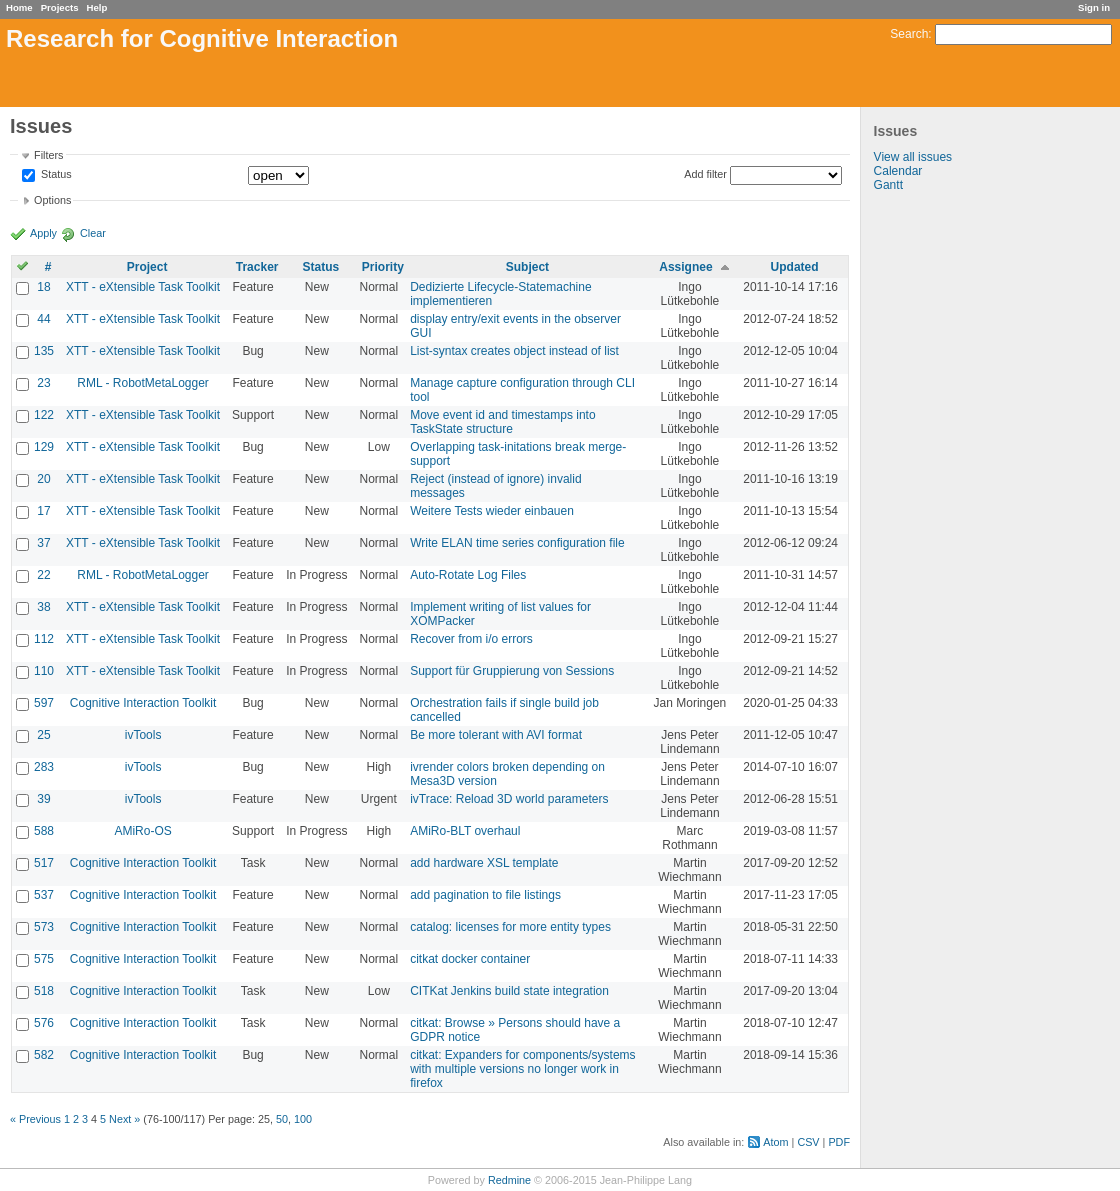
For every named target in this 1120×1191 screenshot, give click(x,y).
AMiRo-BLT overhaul (465, 831)
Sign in (1094, 7)
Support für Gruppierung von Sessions (512, 671)
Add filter (705, 174)
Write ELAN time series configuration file (517, 543)
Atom (775, 1142)
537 (44, 895)
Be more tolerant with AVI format (496, 735)
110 (44, 671)
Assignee (685, 267)
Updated (795, 267)
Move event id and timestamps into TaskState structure (502, 422)
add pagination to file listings (485, 895)
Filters (48, 155)
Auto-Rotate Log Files (468, 575)
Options (52, 200)
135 (44, 351)
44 (43, 319)
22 (43, 575)
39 (43, 799)
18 (43, 287)
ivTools (143, 735)
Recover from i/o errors (471, 639)
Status (55, 175)
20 (43, 479)
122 (44, 415)
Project (147, 267)
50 (282, 1119)
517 (44, 863)
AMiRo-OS (142, 831)
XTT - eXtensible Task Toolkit (143, 287)
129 (44, 447)
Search (909, 34)
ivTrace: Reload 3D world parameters (509, 799)
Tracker (257, 267)
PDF (839, 1142)
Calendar (898, 171)
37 (43, 543)
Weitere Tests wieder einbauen (492, 511)
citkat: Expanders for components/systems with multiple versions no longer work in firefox (522, 1069)
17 (43, 511)
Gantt (888, 185)
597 (44, 703)
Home (19, 7)
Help (97, 7)
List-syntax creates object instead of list (514, 351)
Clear (93, 233)
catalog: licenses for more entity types (510, 927)
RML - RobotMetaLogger (143, 383)
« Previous (35, 1119)
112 (44, 639)
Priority (383, 267)
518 (44, 991)
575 (44, 959)
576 (44, 1023)
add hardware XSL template (484, 863)
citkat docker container (470, 959)
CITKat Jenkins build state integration (509, 991)
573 (44, 927)
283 (44, 767)
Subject (527, 267)
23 (43, 383)
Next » (124, 1119)
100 (303, 1119)
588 (44, 831)
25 (43, 735)
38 (43, 607)
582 (44, 1055)
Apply (43, 233)
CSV (808, 1142)
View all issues (913, 157)
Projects (60, 7)
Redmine (509, 1180)
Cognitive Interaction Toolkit (143, 703)
